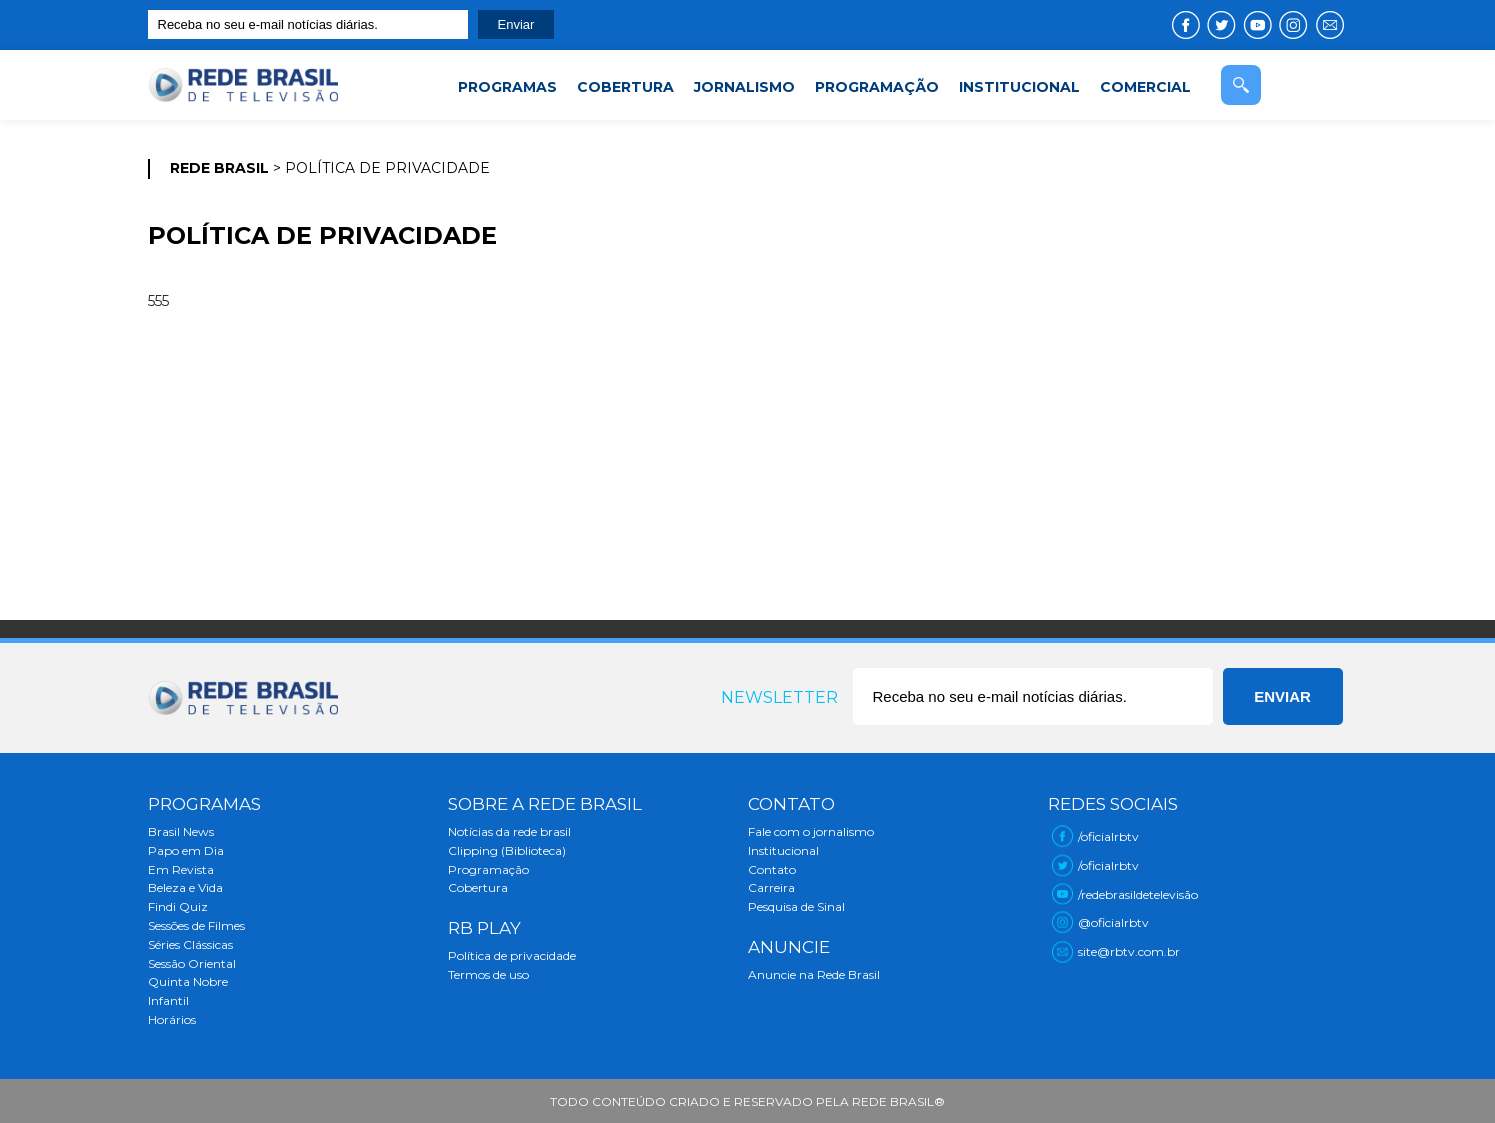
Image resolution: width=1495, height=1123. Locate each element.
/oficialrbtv (1108, 836)
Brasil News (181, 831)
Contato (772, 869)
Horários (172, 1019)
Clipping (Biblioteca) (507, 850)
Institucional (783, 850)
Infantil (168, 1000)
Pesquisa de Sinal (796, 906)
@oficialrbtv (1113, 922)
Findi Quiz (178, 906)
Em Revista (181, 869)
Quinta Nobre (188, 981)
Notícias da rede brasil (509, 831)
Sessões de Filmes (196, 925)
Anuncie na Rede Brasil (814, 974)
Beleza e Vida (185, 887)
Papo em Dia (186, 850)
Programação (488, 869)
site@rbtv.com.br (1129, 951)
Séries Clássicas (190, 944)
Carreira (771, 887)
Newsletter (779, 697)
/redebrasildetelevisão (1138, 894)
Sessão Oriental (192, 963)
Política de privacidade (512, 955)
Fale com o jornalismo (811, 831)
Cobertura (478, 887)
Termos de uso (488, 974)
